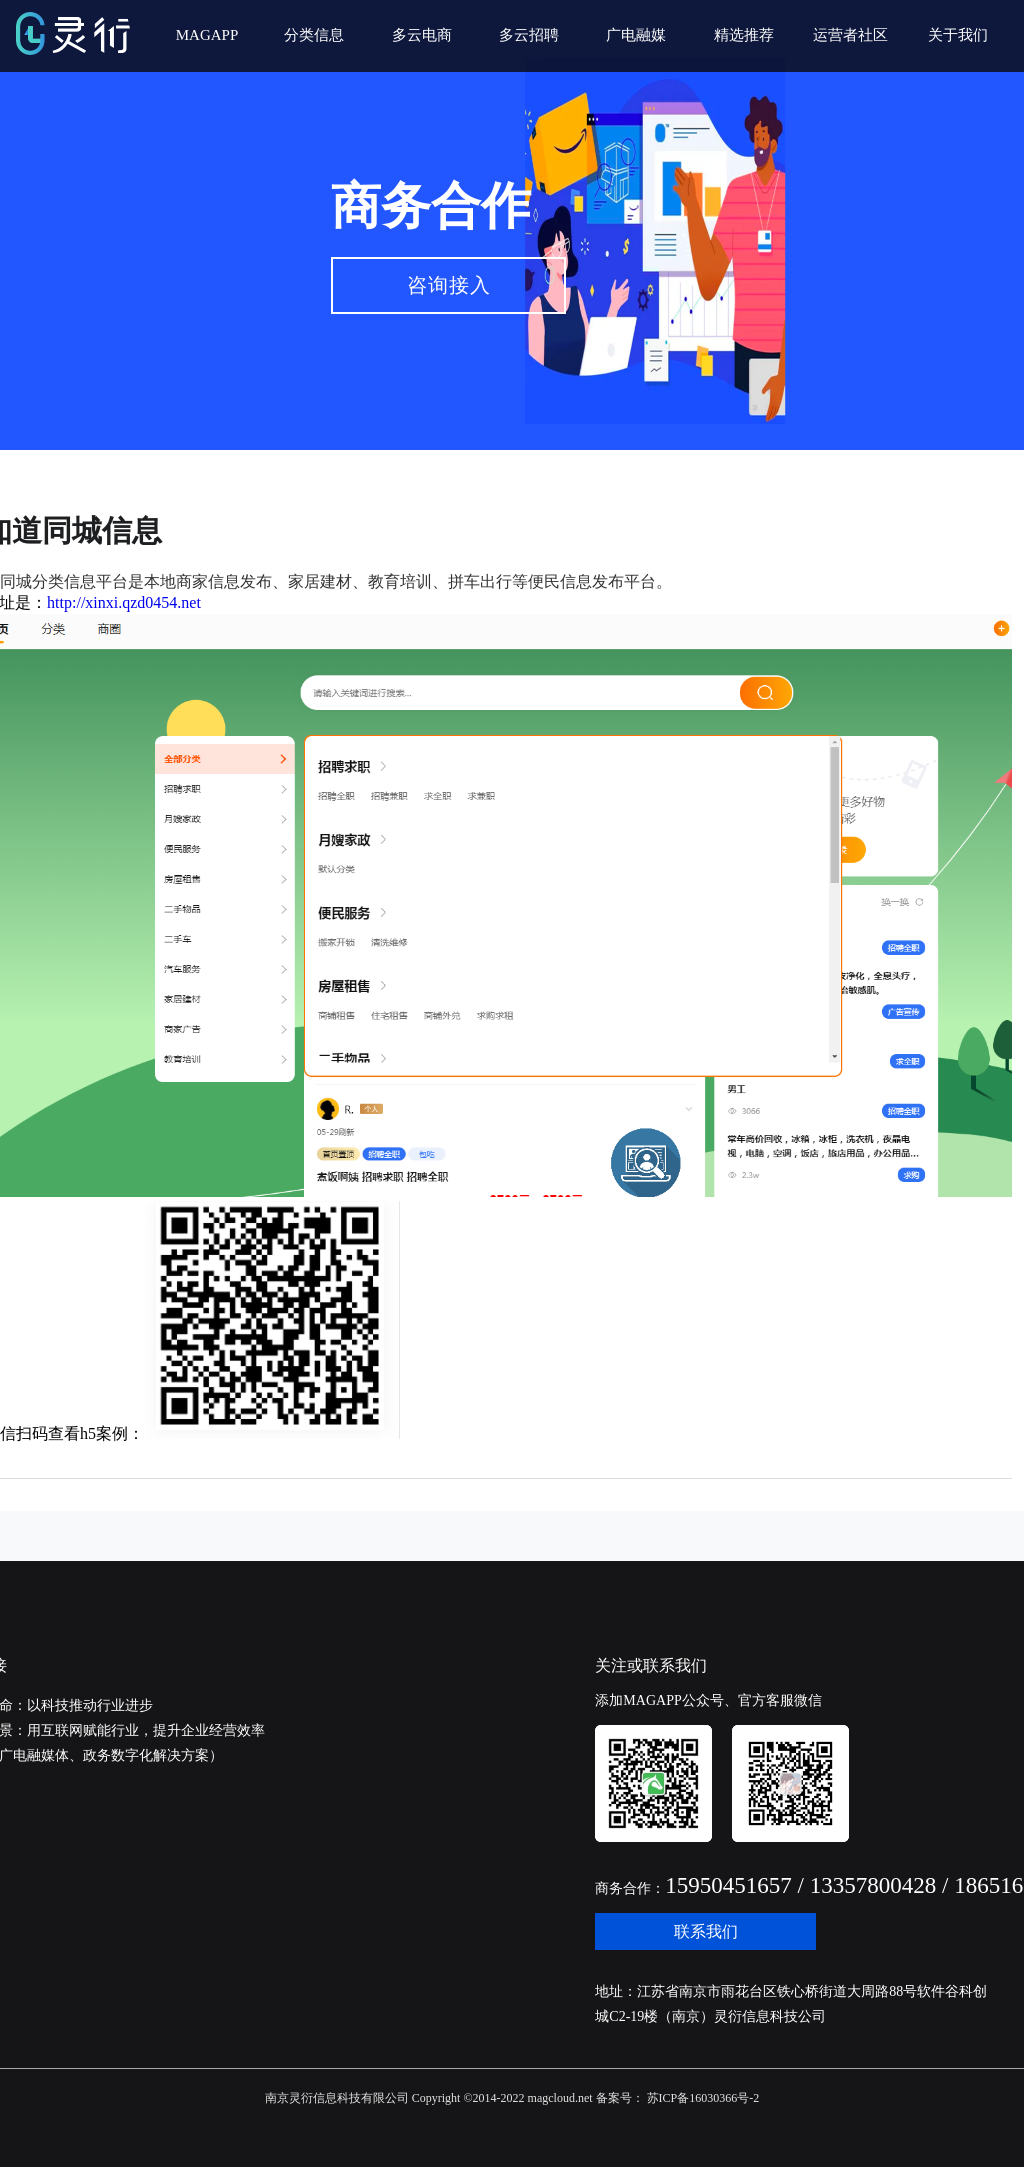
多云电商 (422, 35)
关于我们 (958, 35)
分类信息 (314, 35)
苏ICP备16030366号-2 (702, 2098)
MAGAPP (207, 35)
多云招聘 (529, 35)
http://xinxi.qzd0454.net (124, 602)
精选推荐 (744, 35)
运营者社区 (850, 35)
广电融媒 (636, 35)
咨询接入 (449, 285)
